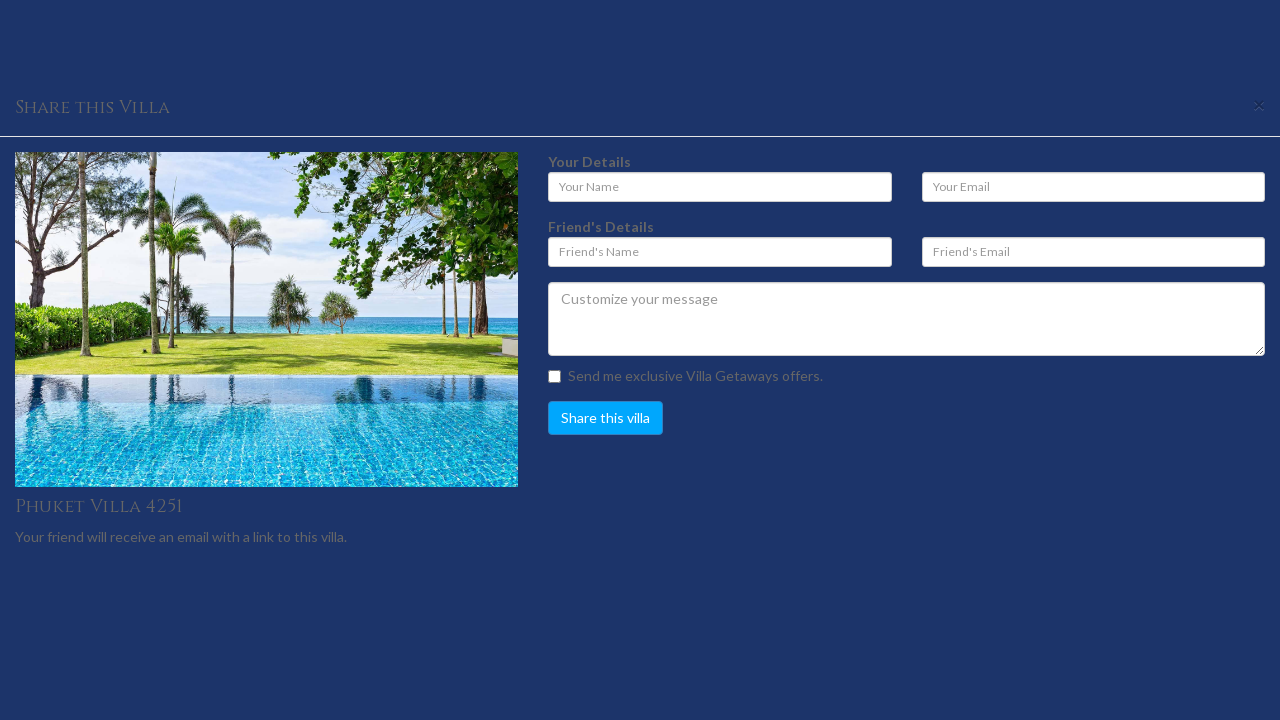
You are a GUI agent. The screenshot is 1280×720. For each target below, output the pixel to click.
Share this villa (605, 417)
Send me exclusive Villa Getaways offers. (685, 375)
